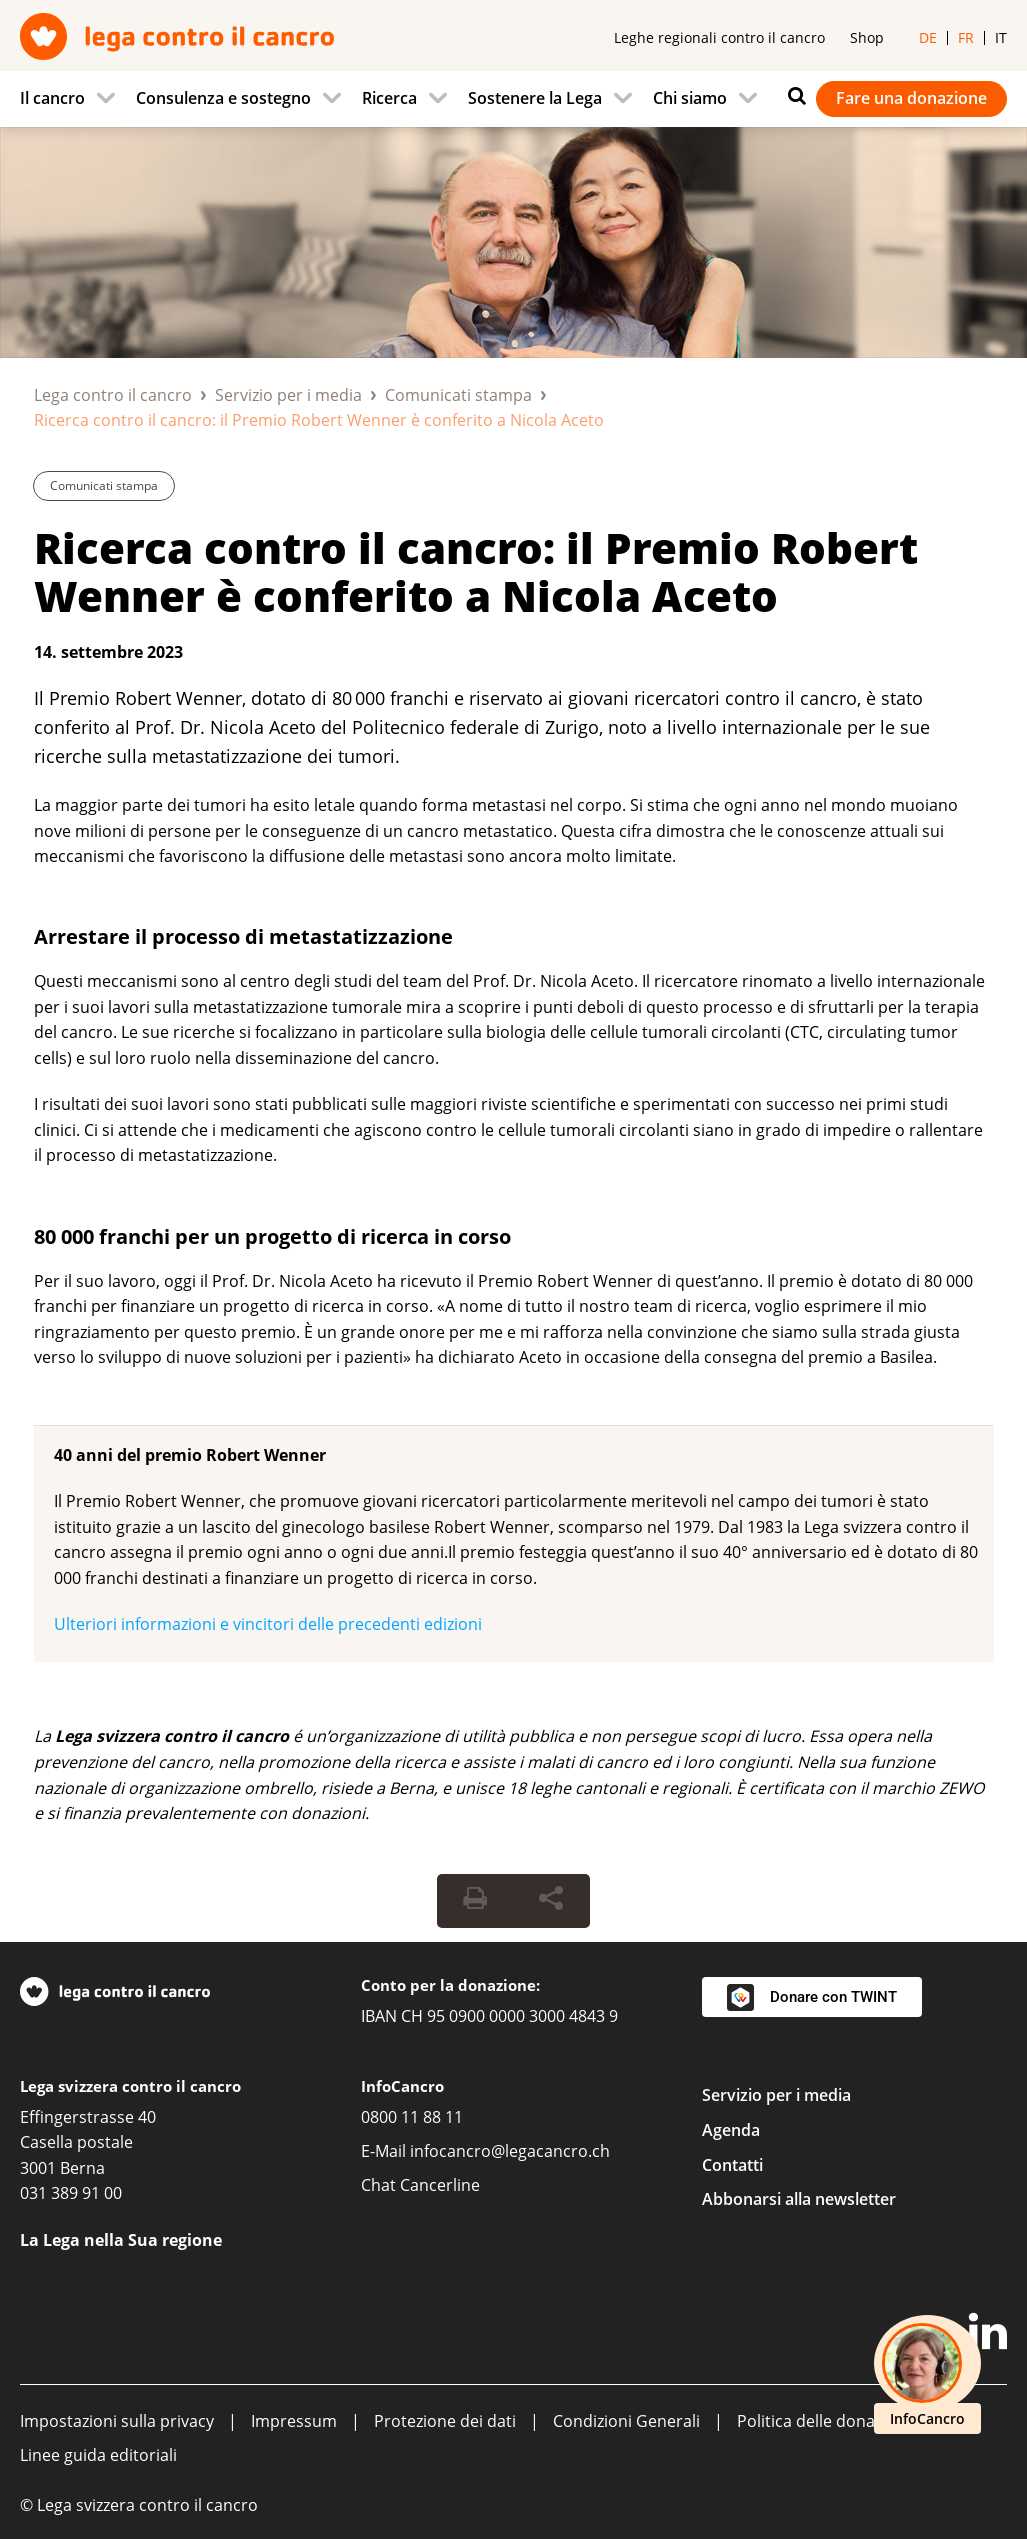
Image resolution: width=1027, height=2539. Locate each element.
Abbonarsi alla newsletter (799, 2199)
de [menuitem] (928, 37)
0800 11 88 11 (412, 2117)
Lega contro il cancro (113, 395)
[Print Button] (475, 1901)
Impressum (294, 2421)
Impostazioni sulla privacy (117, 2421)
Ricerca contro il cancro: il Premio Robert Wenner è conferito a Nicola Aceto (476, 571)
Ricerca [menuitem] (389, 98)
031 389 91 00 (71, 2193)
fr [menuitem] (966, 37)
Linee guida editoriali (98, 2455)
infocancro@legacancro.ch (510, 2151)
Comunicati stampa (458, 395)
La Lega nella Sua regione (121, 2240)
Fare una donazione (911, 98)
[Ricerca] (792, 96)
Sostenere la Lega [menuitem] (535, 98)
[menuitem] (73, 99)
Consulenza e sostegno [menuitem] (223, 98)
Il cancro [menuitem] (52, 98)
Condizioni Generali (626, 2421)
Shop (867, 37)
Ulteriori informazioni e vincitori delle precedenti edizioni (268, 1624)
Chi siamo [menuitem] (690, 98)
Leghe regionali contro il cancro (719, 37)
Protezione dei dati (445, 2421)
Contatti (732, 2165)
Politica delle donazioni (823, 2421)
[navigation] (513, 99)
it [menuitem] (1001, 37)
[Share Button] (551, 1901)
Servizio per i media (288, 395)
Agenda (731, 2130)
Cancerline (440, 2185)
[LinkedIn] (988, 2335)
